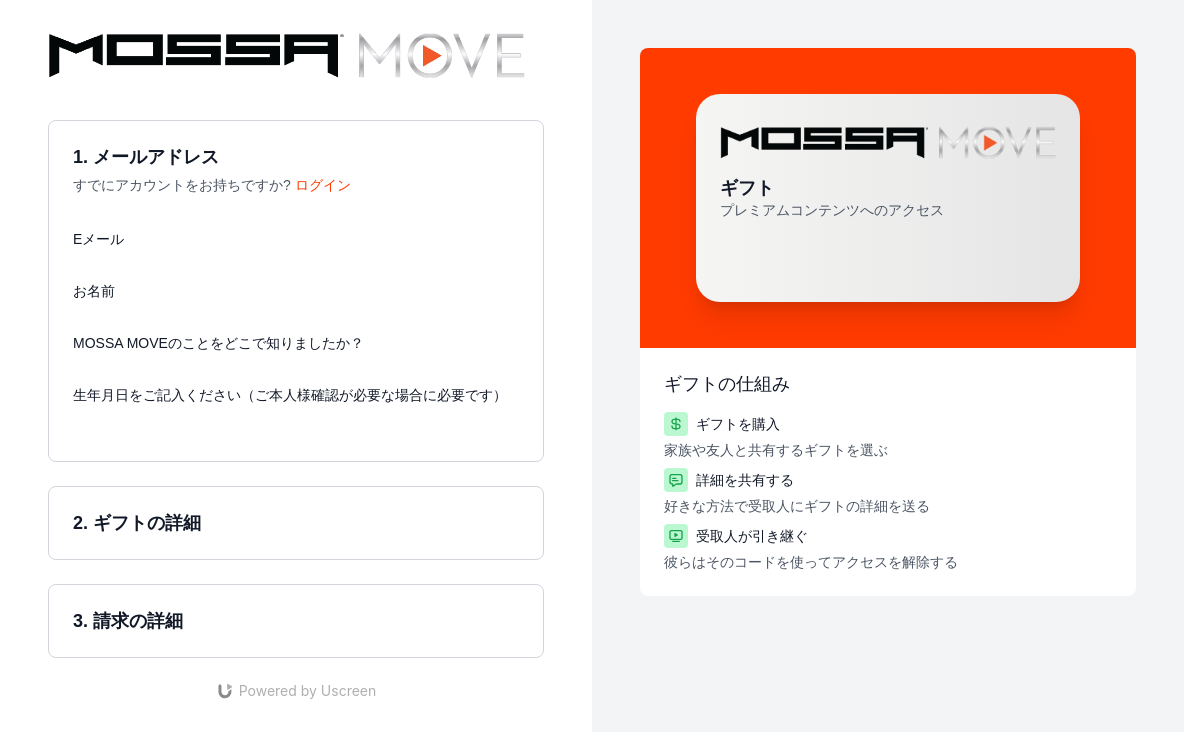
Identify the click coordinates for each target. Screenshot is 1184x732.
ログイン (323, 185)
